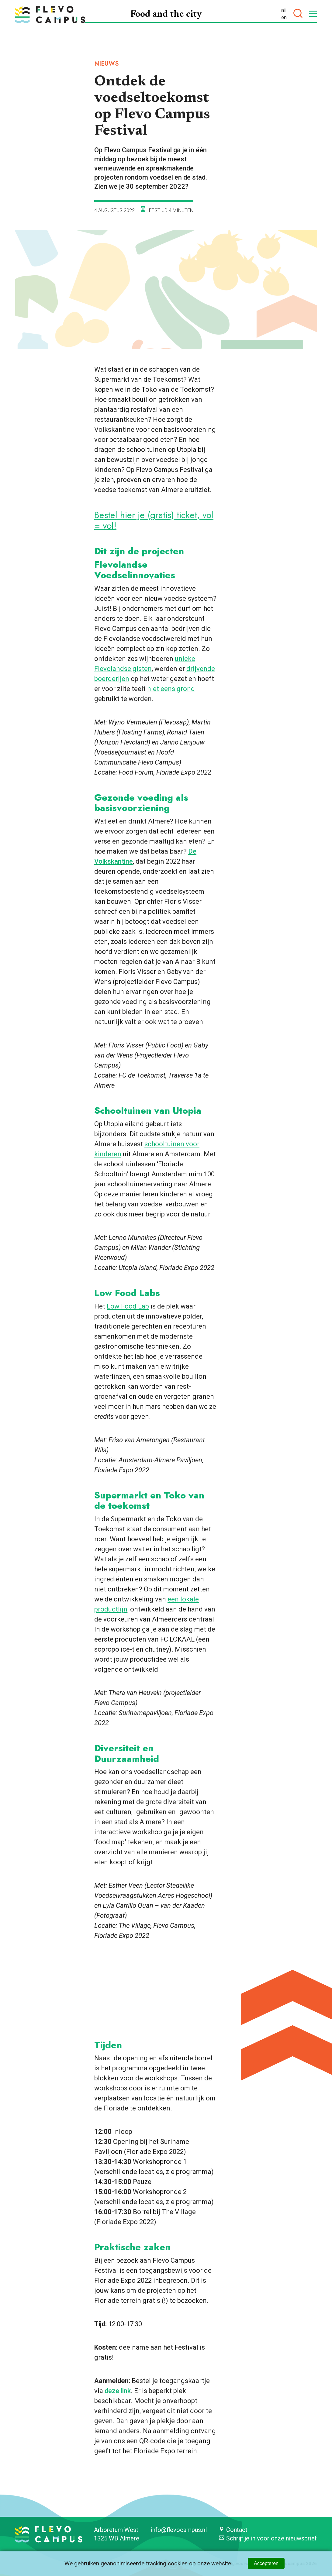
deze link (118, 2391)
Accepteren (266, 2563)
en (284, 17)
